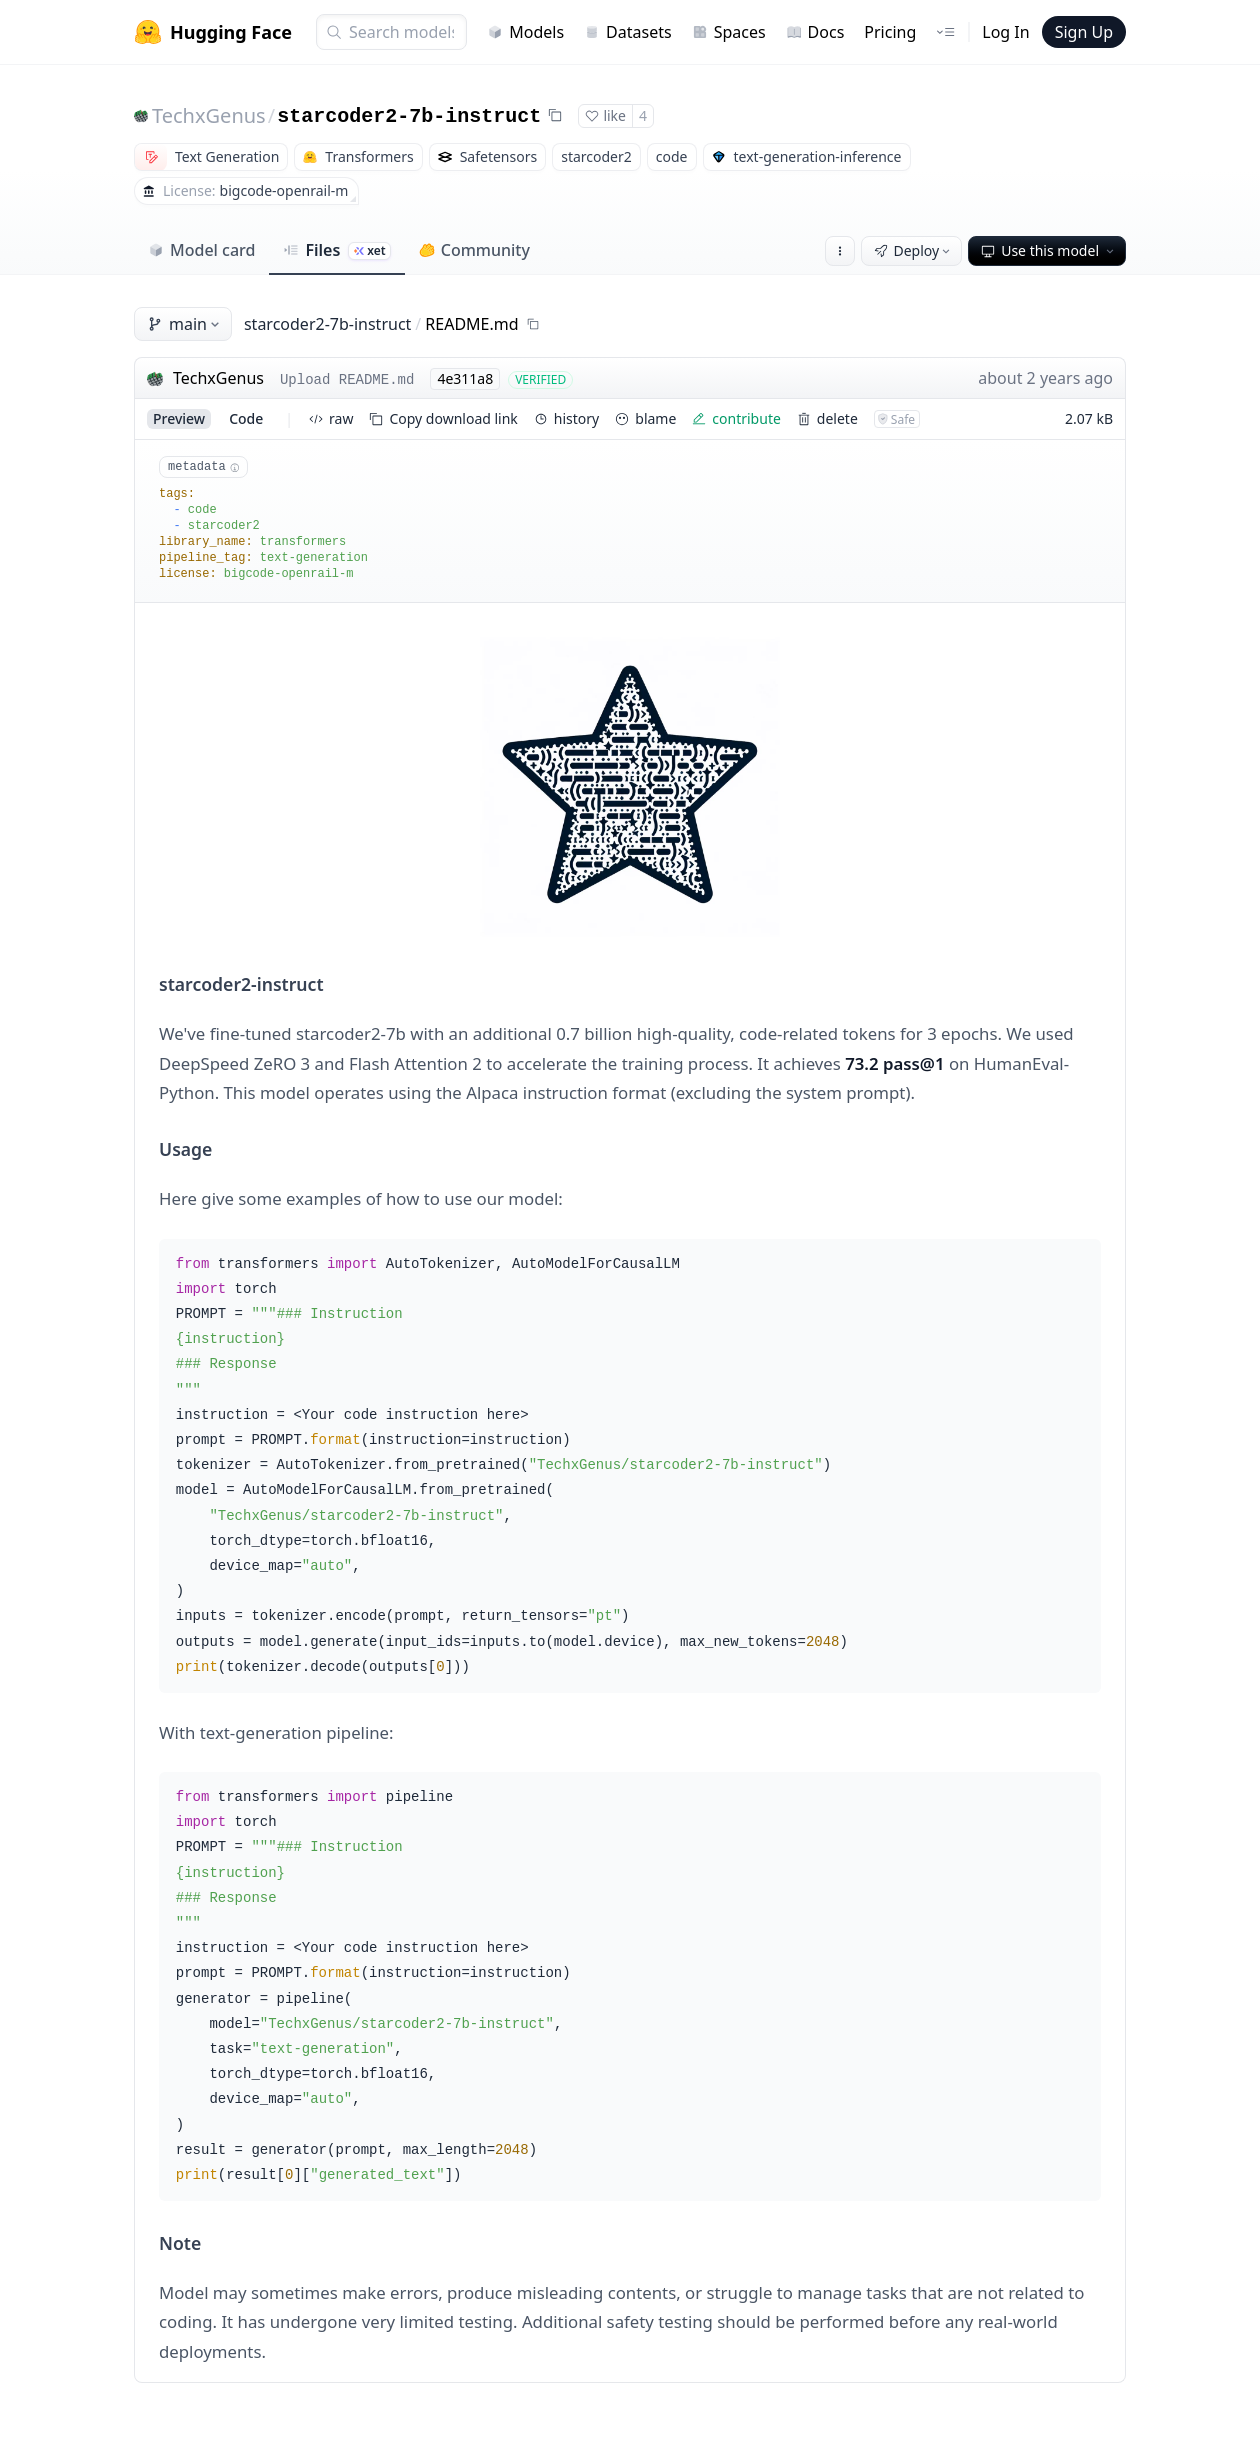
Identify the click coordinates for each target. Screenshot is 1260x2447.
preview (179, 418)
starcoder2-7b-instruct (409, 116)
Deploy (914, 250)
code (246, 418)
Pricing (890, 32)
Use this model (1049, 250)
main (185, 324)
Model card (201, 250)
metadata (203, 467)
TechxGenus (209, 115)
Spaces (729, 32)
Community (474, 250)
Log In (1005, 32)
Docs (815, 32)
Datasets (628, 32)
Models (525, 32)
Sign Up (1084, 32)
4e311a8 (465, 378)
